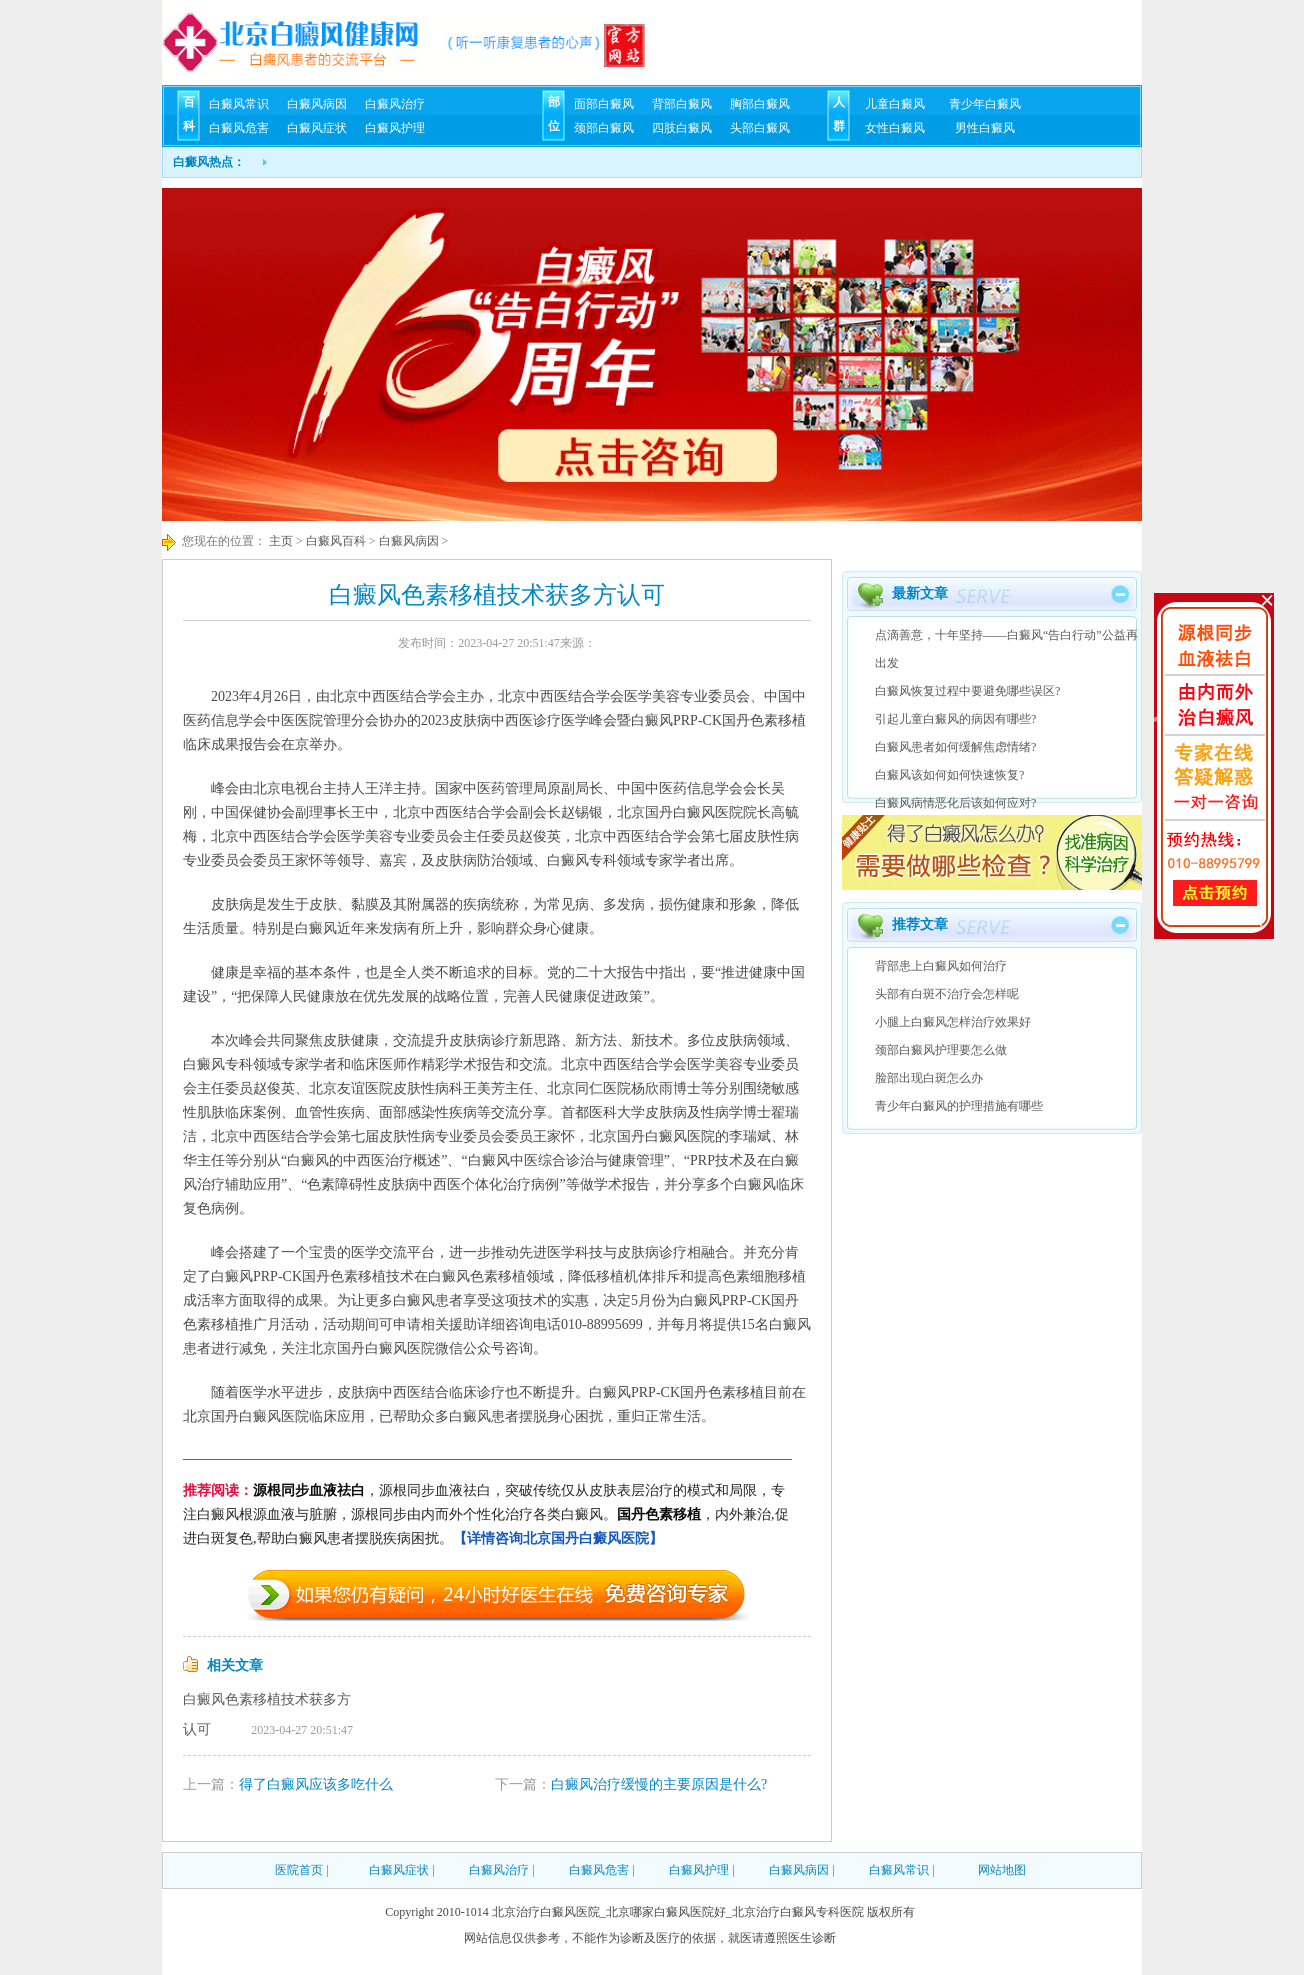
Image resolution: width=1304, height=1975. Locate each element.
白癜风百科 (336, 541)
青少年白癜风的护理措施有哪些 (959, 1106)
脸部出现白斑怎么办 (929, 1078)
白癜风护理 (395, 128)
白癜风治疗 (395, 104)
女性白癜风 (895, 128)
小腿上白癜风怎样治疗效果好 (953, 1022)
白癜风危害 (239, 128)
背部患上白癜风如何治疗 (941, 966)
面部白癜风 (604, 104)
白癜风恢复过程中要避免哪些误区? (967, 691)
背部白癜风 (682, 104)
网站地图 (1002, 1870)
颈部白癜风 (604, 128)
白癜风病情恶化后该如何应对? (955, 803)
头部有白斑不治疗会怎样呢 (947, 994)
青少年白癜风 (985, 104)
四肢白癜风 (682, 128)
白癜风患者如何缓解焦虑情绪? (955, 747)
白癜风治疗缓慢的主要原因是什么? (659, 1784)
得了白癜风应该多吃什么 (316, 1784)
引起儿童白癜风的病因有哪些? (955, 719)
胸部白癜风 (760, 104)
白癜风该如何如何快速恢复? (949, 775)
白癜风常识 (239, 104)
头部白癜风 (760, 128)
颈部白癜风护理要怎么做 (941, 1050)
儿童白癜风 (895, 104)
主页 (279, 541)
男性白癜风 (985, 128)
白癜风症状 (317, 128)
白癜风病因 (317, 104)
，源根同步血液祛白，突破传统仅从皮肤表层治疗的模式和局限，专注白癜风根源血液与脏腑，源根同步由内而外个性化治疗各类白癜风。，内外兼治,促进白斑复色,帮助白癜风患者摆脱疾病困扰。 (486, 1514)
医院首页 (299, 1870)
